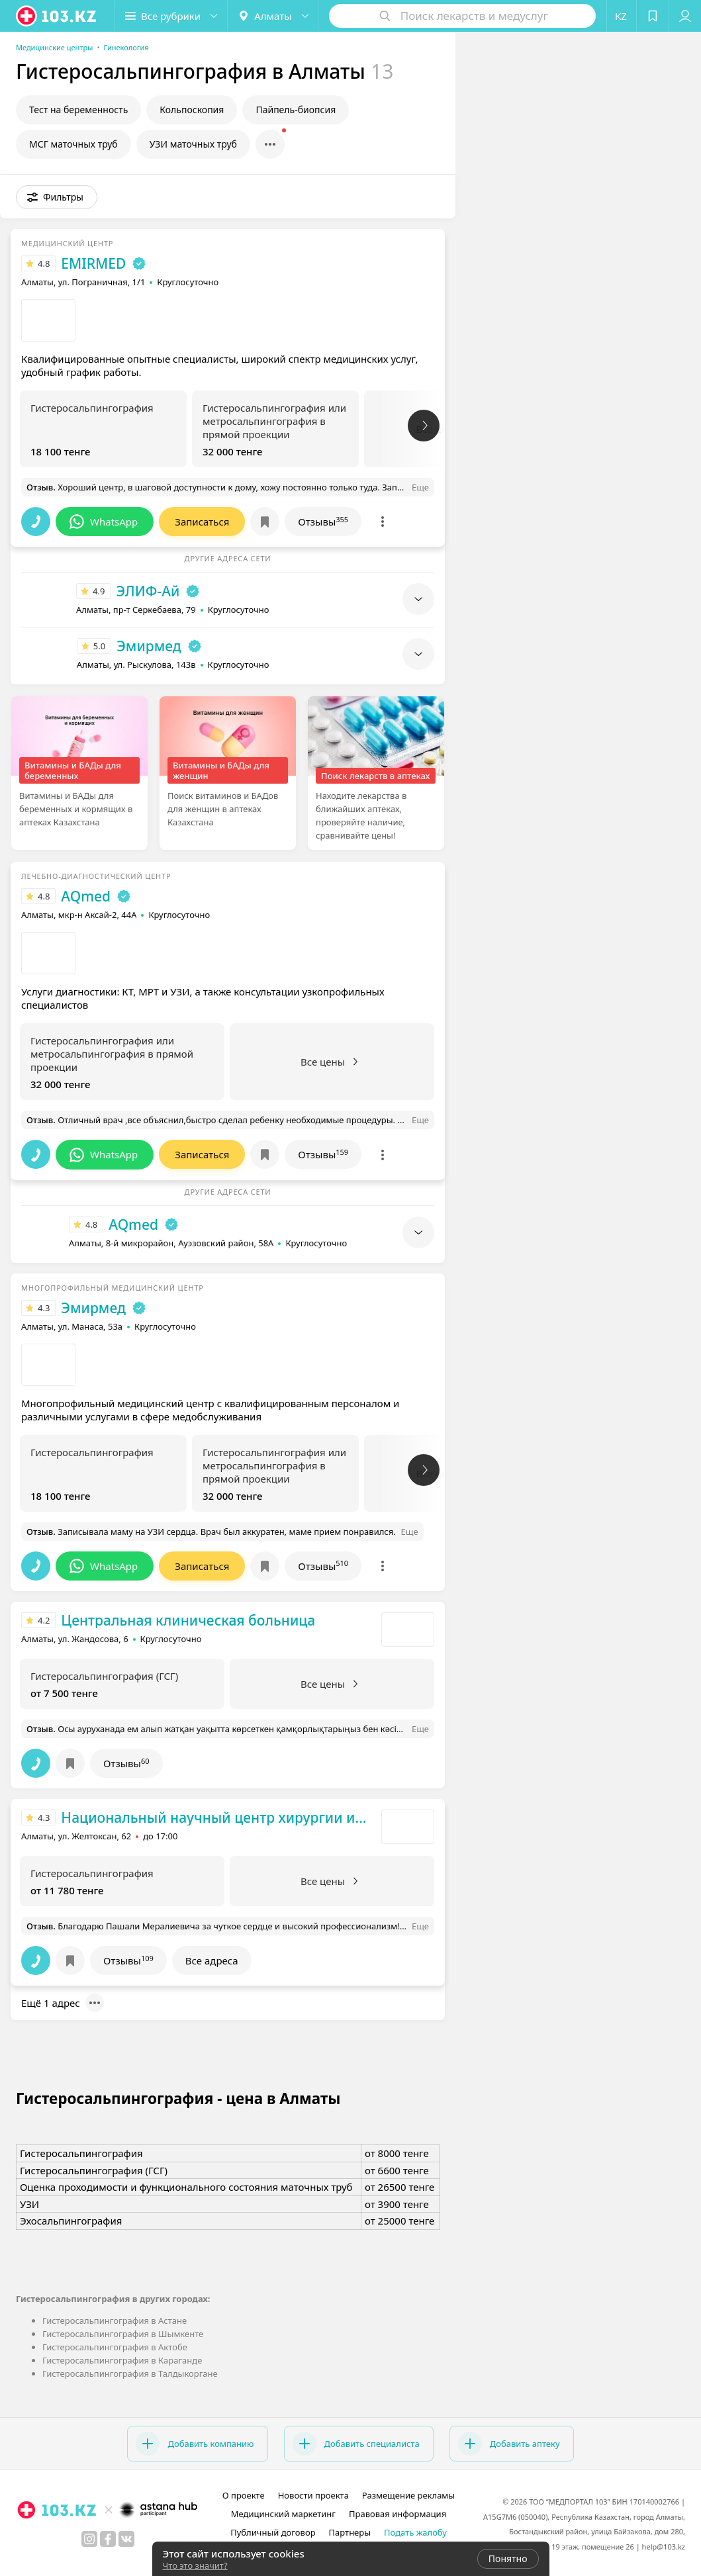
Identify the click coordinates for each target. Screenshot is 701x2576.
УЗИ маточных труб (193, 144)
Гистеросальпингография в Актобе (114, 2347)
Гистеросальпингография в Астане (114, 2320)
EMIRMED (93, 263)
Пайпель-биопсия (296, 109)
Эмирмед (149, 646)
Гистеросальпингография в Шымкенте (122, 2334)
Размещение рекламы (408, 2495)
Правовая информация (397, 2514)
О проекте (243, 2495)
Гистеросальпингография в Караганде (122, 2360)
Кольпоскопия (192, 109)
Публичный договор (272, 2532)
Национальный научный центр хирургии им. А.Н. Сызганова (218, 1817)
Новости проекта (313, 2495)
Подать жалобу (415, 2532)
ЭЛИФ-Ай (147, 591)
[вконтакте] (126, 2539)
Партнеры (350, 2532)
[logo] (57, 15)
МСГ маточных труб (73, 144)
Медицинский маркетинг (283, 2514)
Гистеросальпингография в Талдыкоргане (130, 2373)
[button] (171, 16)
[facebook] (108, 2539)
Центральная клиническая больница (188, 1620)
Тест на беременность (78, 109)
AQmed (86, 896)
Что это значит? (195, 2565)
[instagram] (89, 2539)
